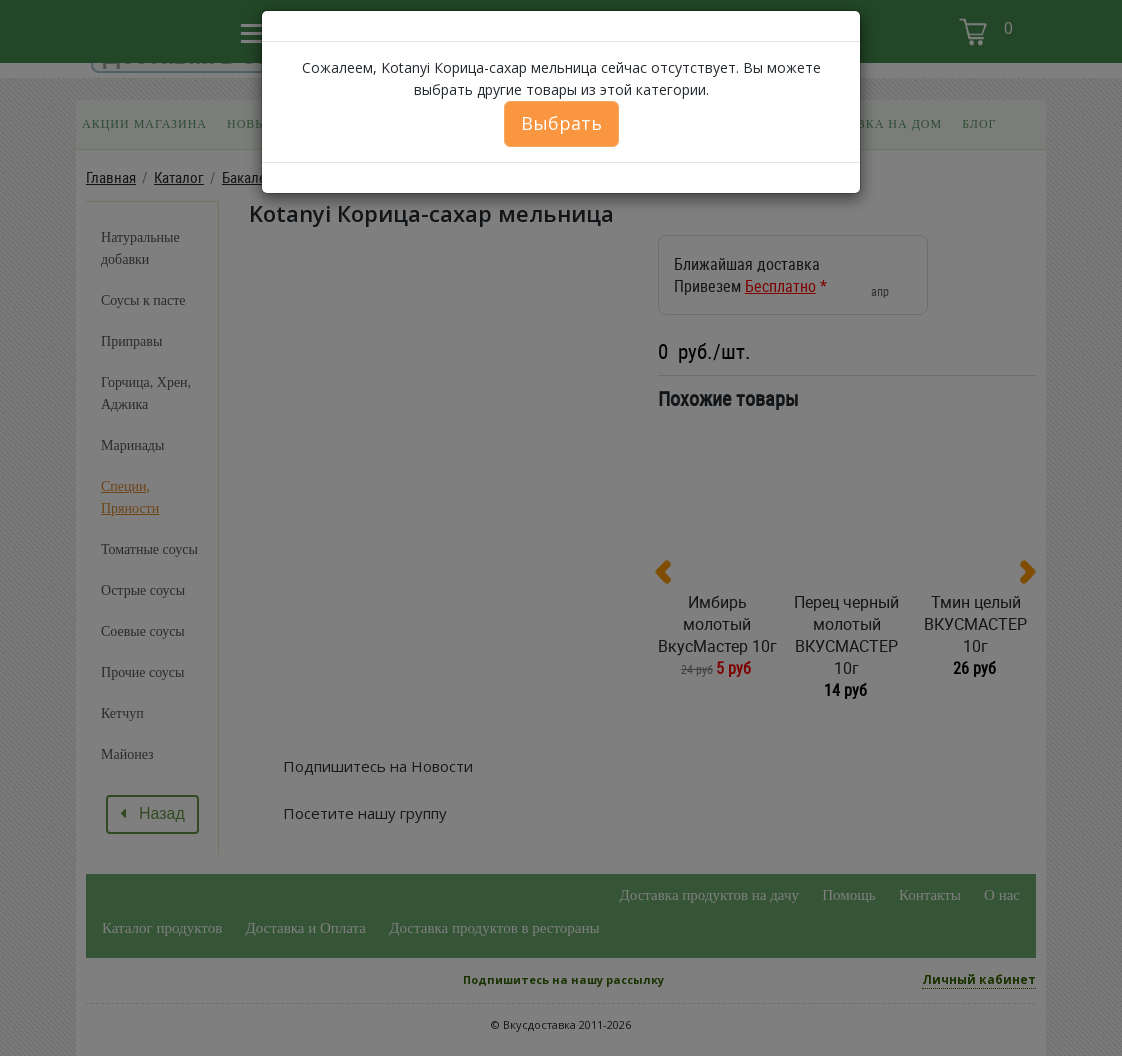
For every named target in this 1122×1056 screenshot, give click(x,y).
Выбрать (561, 123)
